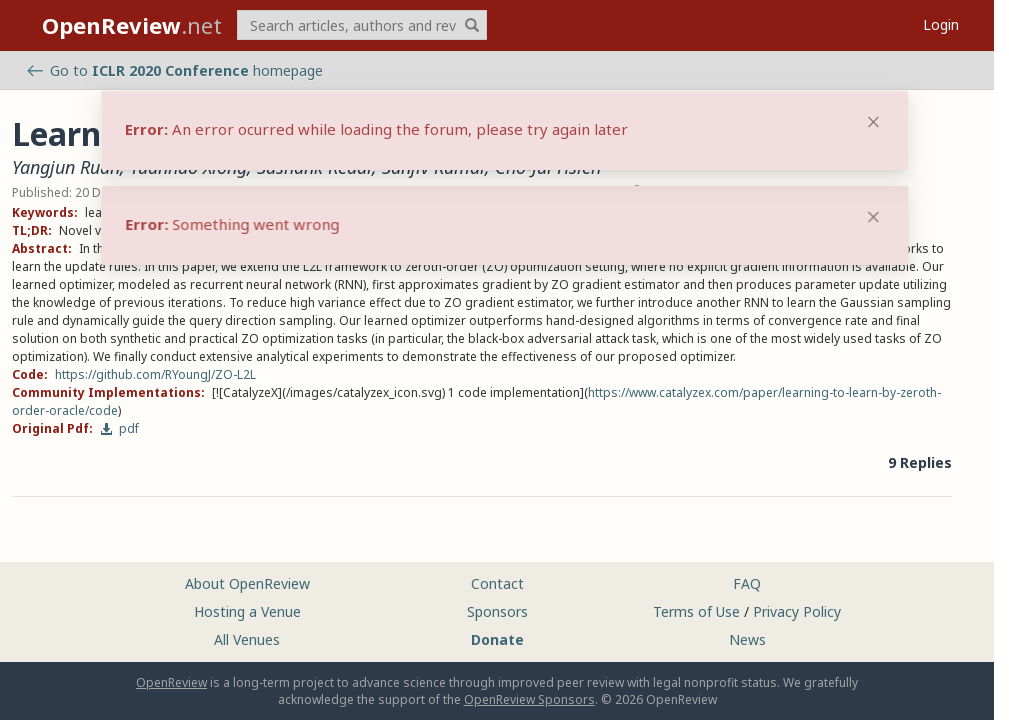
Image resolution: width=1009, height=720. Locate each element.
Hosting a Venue (247, 611)
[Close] (873, 217)
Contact (497, 583)
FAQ (747, 583)
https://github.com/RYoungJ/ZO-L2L (155, 374)
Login (941, 24)
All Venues (247, 639)
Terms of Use (696, 611)
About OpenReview (247, 583)
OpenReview (171, 682)
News (747, 639)
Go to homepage (175, 70)
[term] (362, 25)
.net (132, 25)
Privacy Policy (797, 611)
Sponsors (497, 611)
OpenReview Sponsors (529, 699)
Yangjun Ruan (66, 167)
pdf (119, 428)
